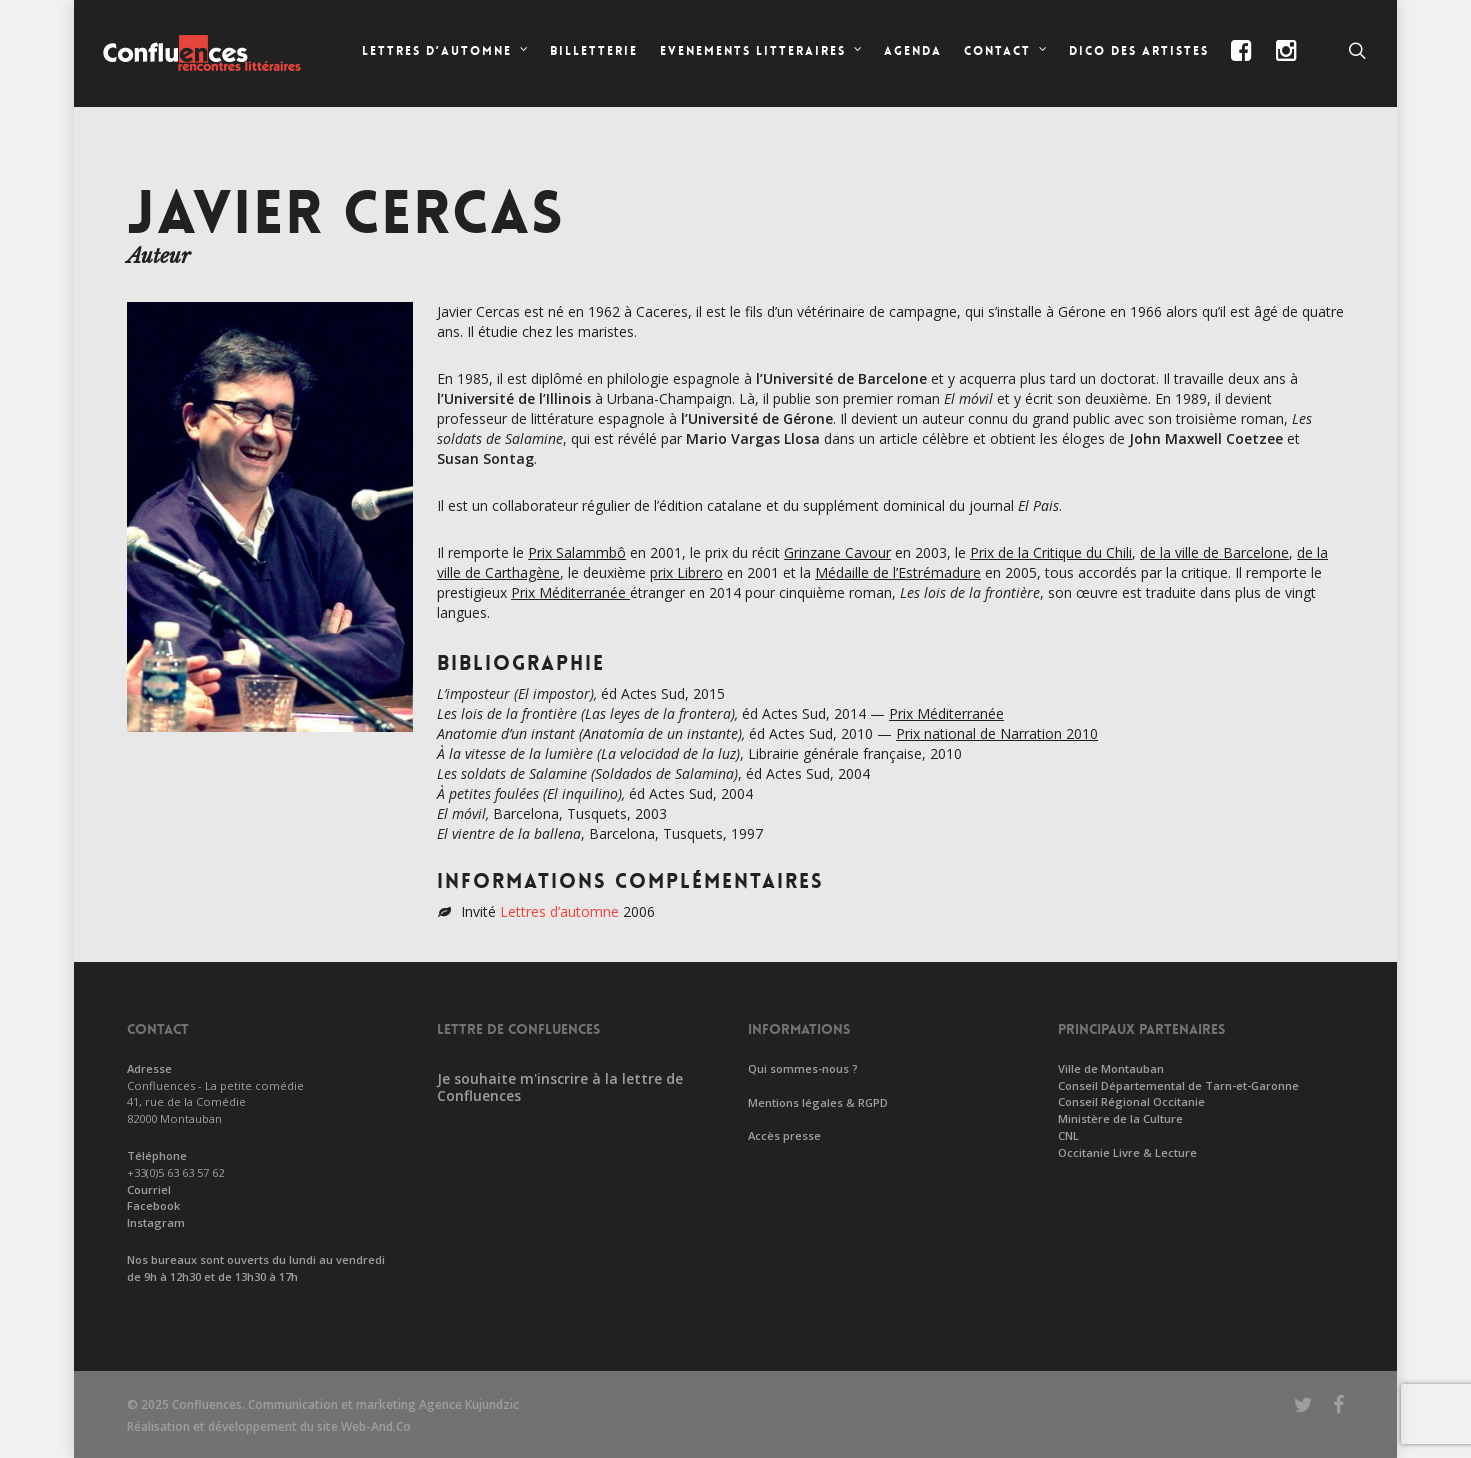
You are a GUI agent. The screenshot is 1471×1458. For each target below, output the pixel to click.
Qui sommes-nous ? (803, 1068)
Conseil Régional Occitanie (1131, 1101)
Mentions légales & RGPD (818, 1102)
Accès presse (784, 1135)
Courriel (149, 1189)
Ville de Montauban (1111, 1068)
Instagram (156, 1222)
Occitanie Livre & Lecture (1127, 1152)
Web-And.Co (376, 1426)
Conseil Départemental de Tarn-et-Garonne (1178, 1085)
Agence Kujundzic (469, 1404)
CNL (1068, 1135)
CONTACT (1006, 53)
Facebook (153, 1205)
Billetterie (594, 51)
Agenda (913, 51)
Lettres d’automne (559, 911)
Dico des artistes (1139, 51)
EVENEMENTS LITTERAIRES (762, 53)
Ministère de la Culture (1120, 1118)
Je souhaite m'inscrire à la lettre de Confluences (560, 1087)
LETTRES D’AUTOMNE (446, 53)
